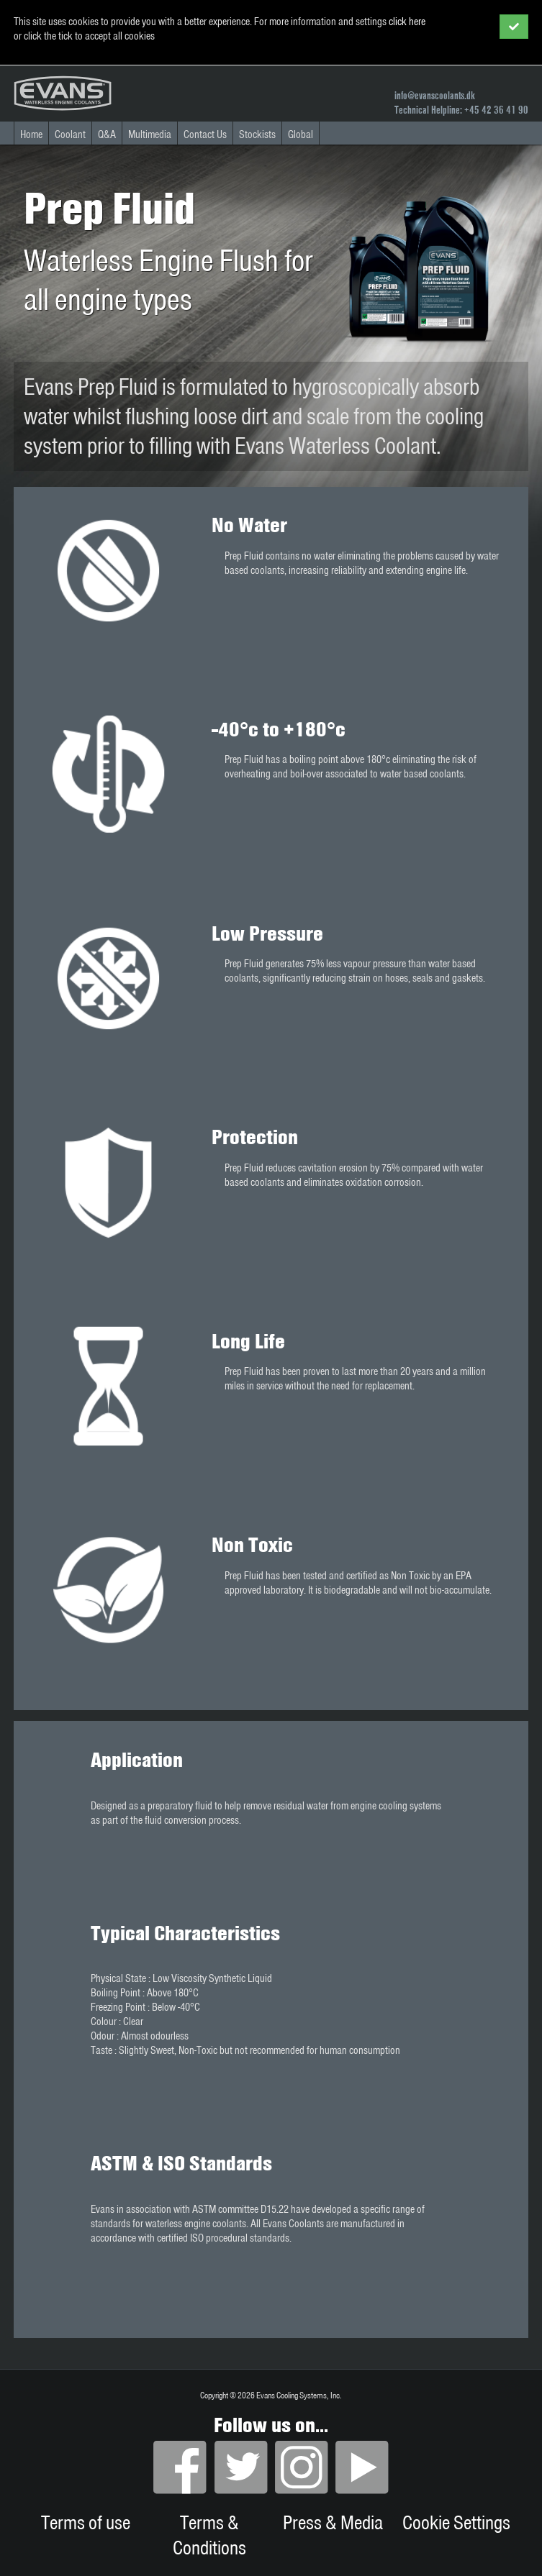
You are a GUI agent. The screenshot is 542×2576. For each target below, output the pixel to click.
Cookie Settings (456, 2522)
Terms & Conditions (209, 2535)
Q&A (107, 134)
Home (31, 134)
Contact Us (205, 134)
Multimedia (149, 134)
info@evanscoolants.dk (434, 95)
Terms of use (85, 2522)
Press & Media (333, 2522)
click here (407, 21)
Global (300, 134)
